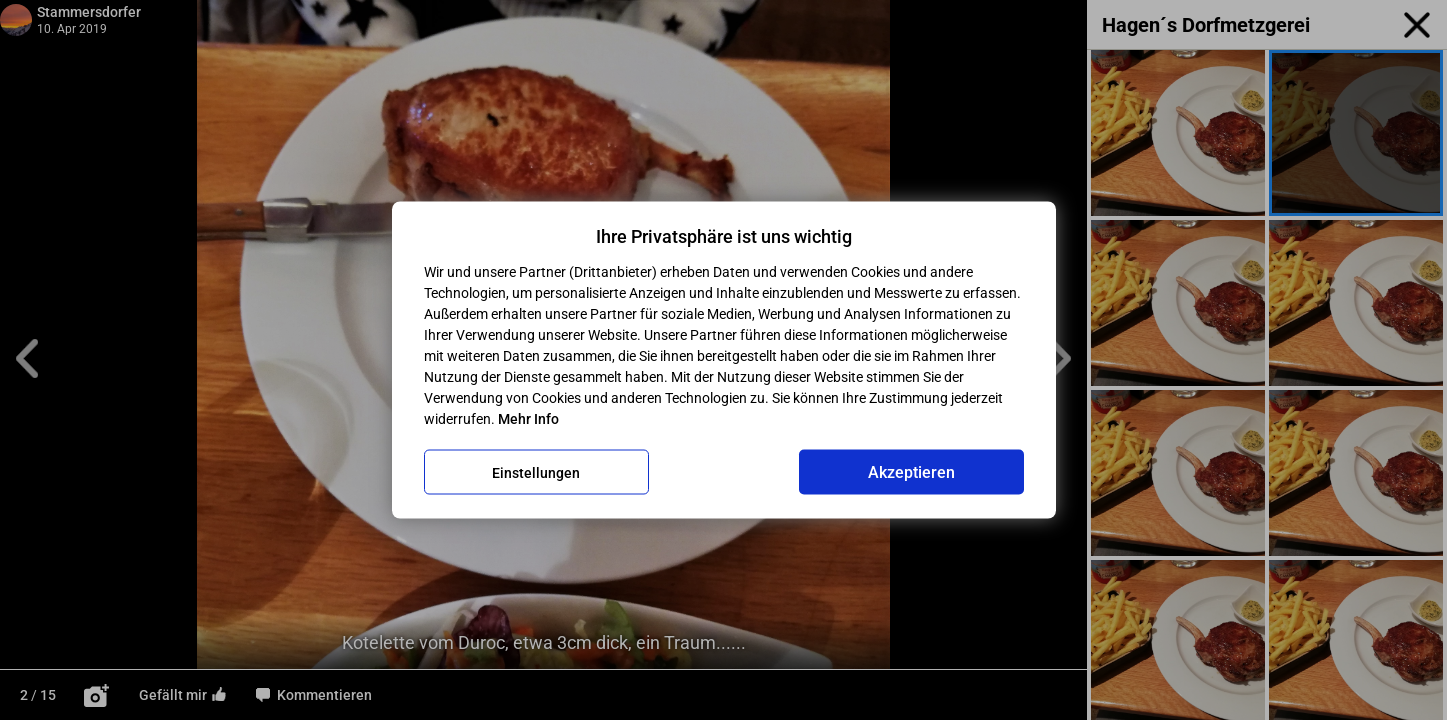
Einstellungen (536, 472)
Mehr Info (528, 419)
